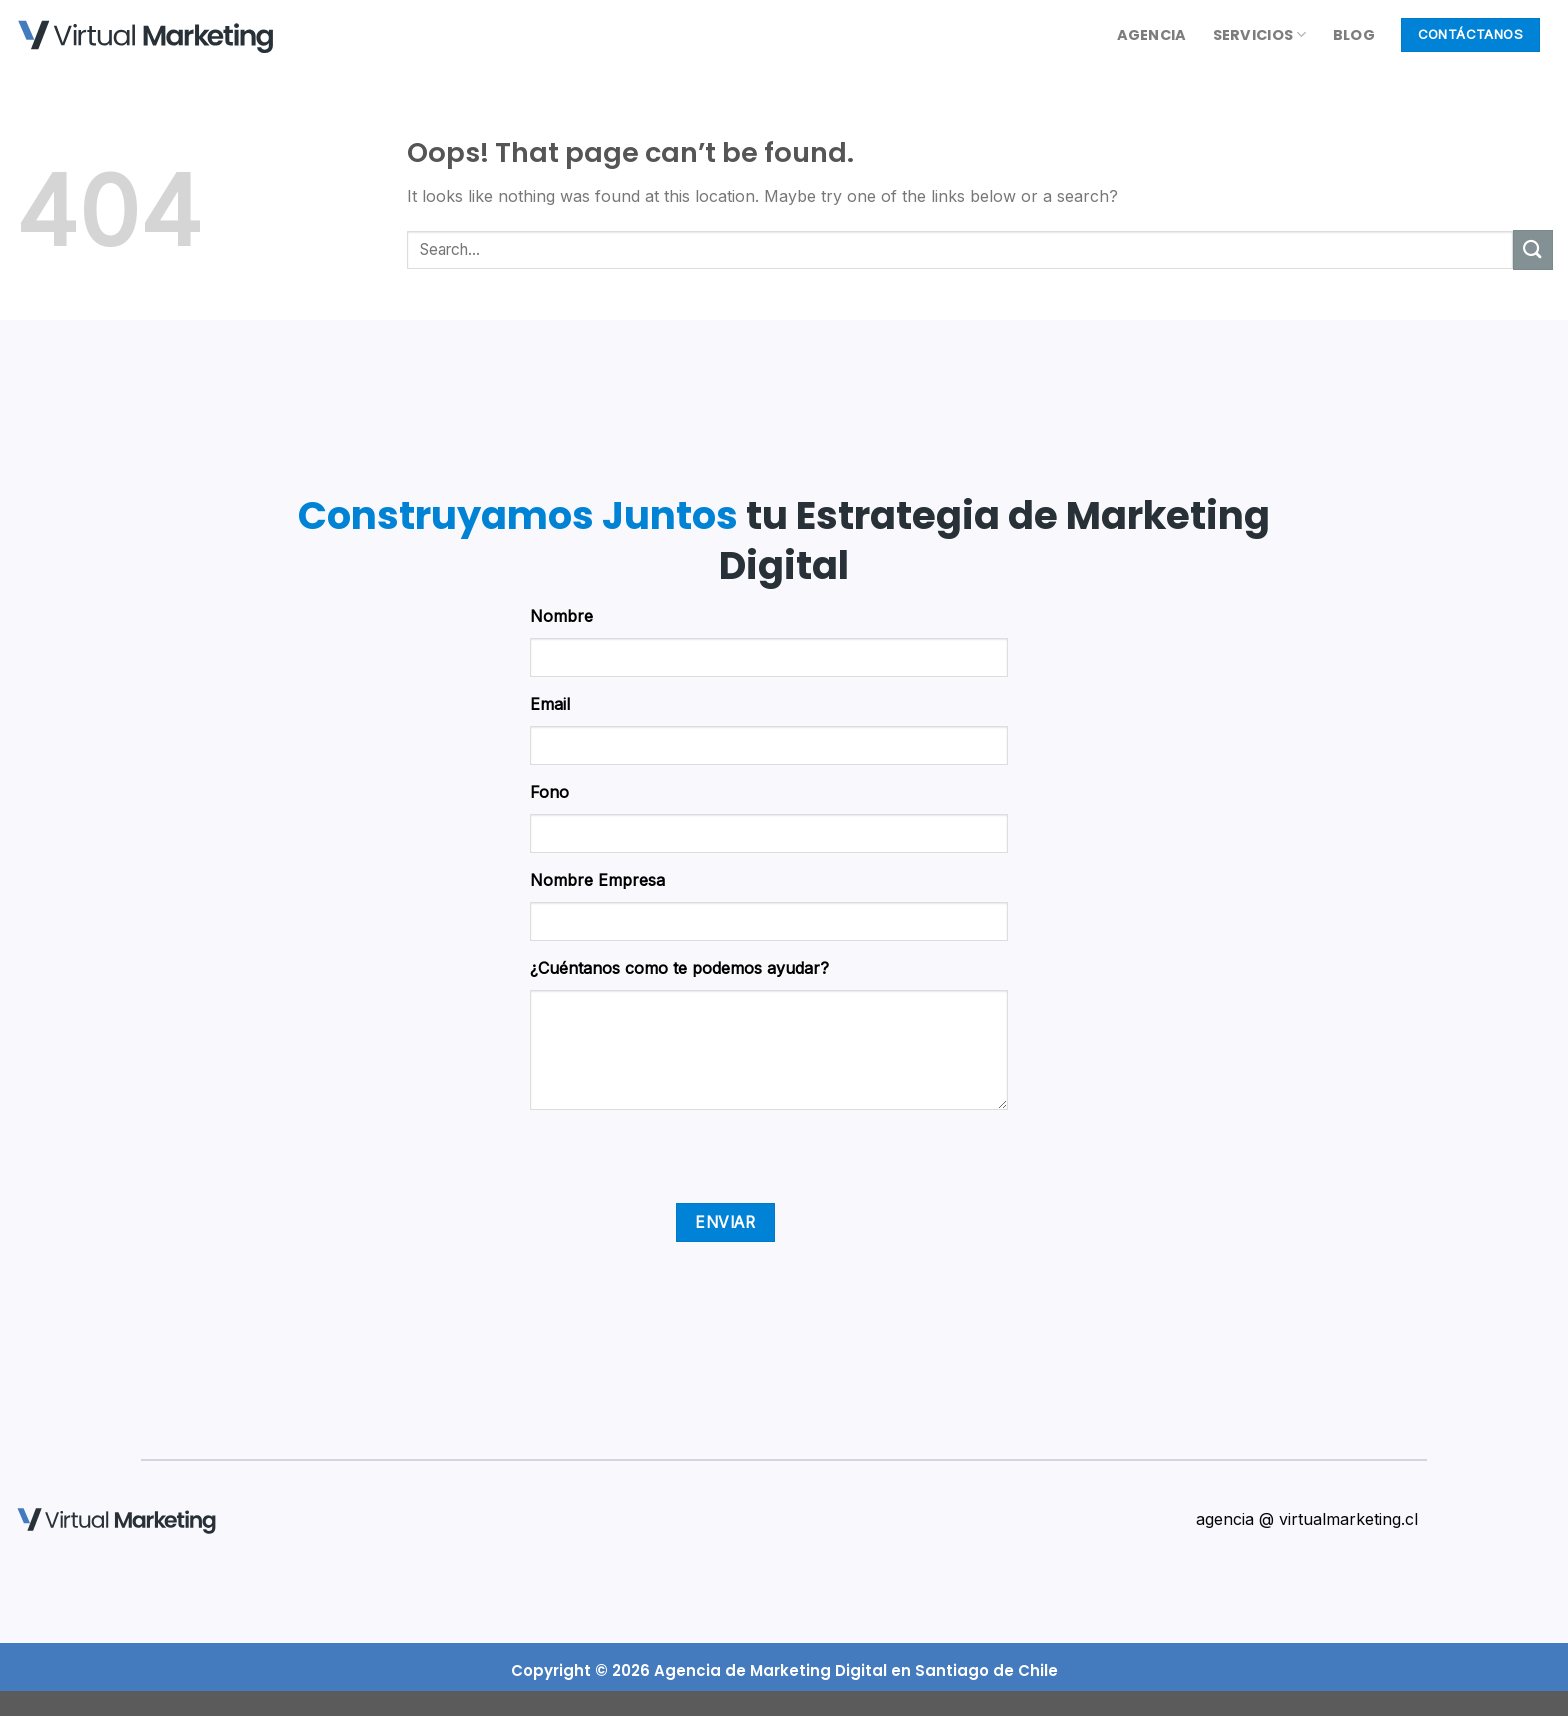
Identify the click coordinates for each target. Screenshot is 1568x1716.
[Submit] (1533, 249)
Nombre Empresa (597, 880)
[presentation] (682, 1164)
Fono (549, 792)
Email (550, 704)
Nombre (561, 616)
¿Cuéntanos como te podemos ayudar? (679, 968)
